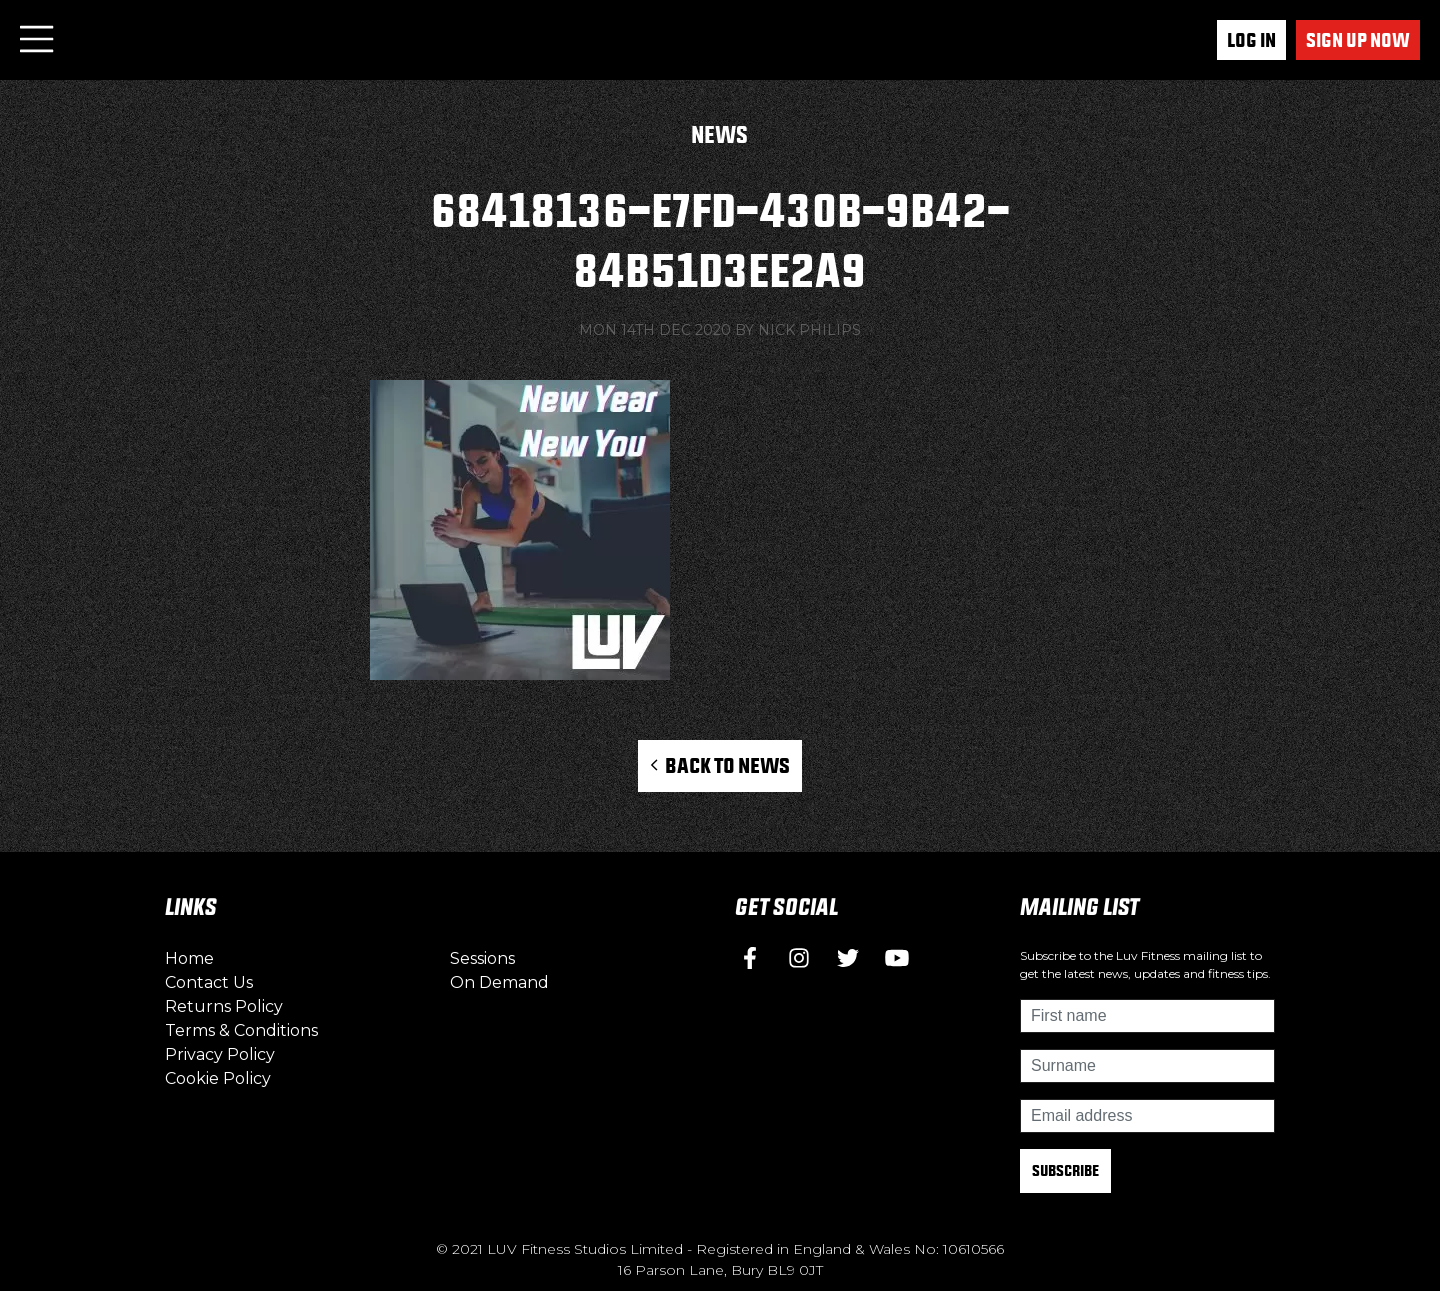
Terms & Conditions (241, 1030)
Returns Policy (224, 1006)
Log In (1251, 40)
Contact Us (209, 982)
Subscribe (1065, 1170)
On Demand (499, 982)
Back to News (719, 765)
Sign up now (1358, 40)
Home (189, 958)
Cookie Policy (218, 1078)
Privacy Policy (220, 1054)
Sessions (482, 958)
